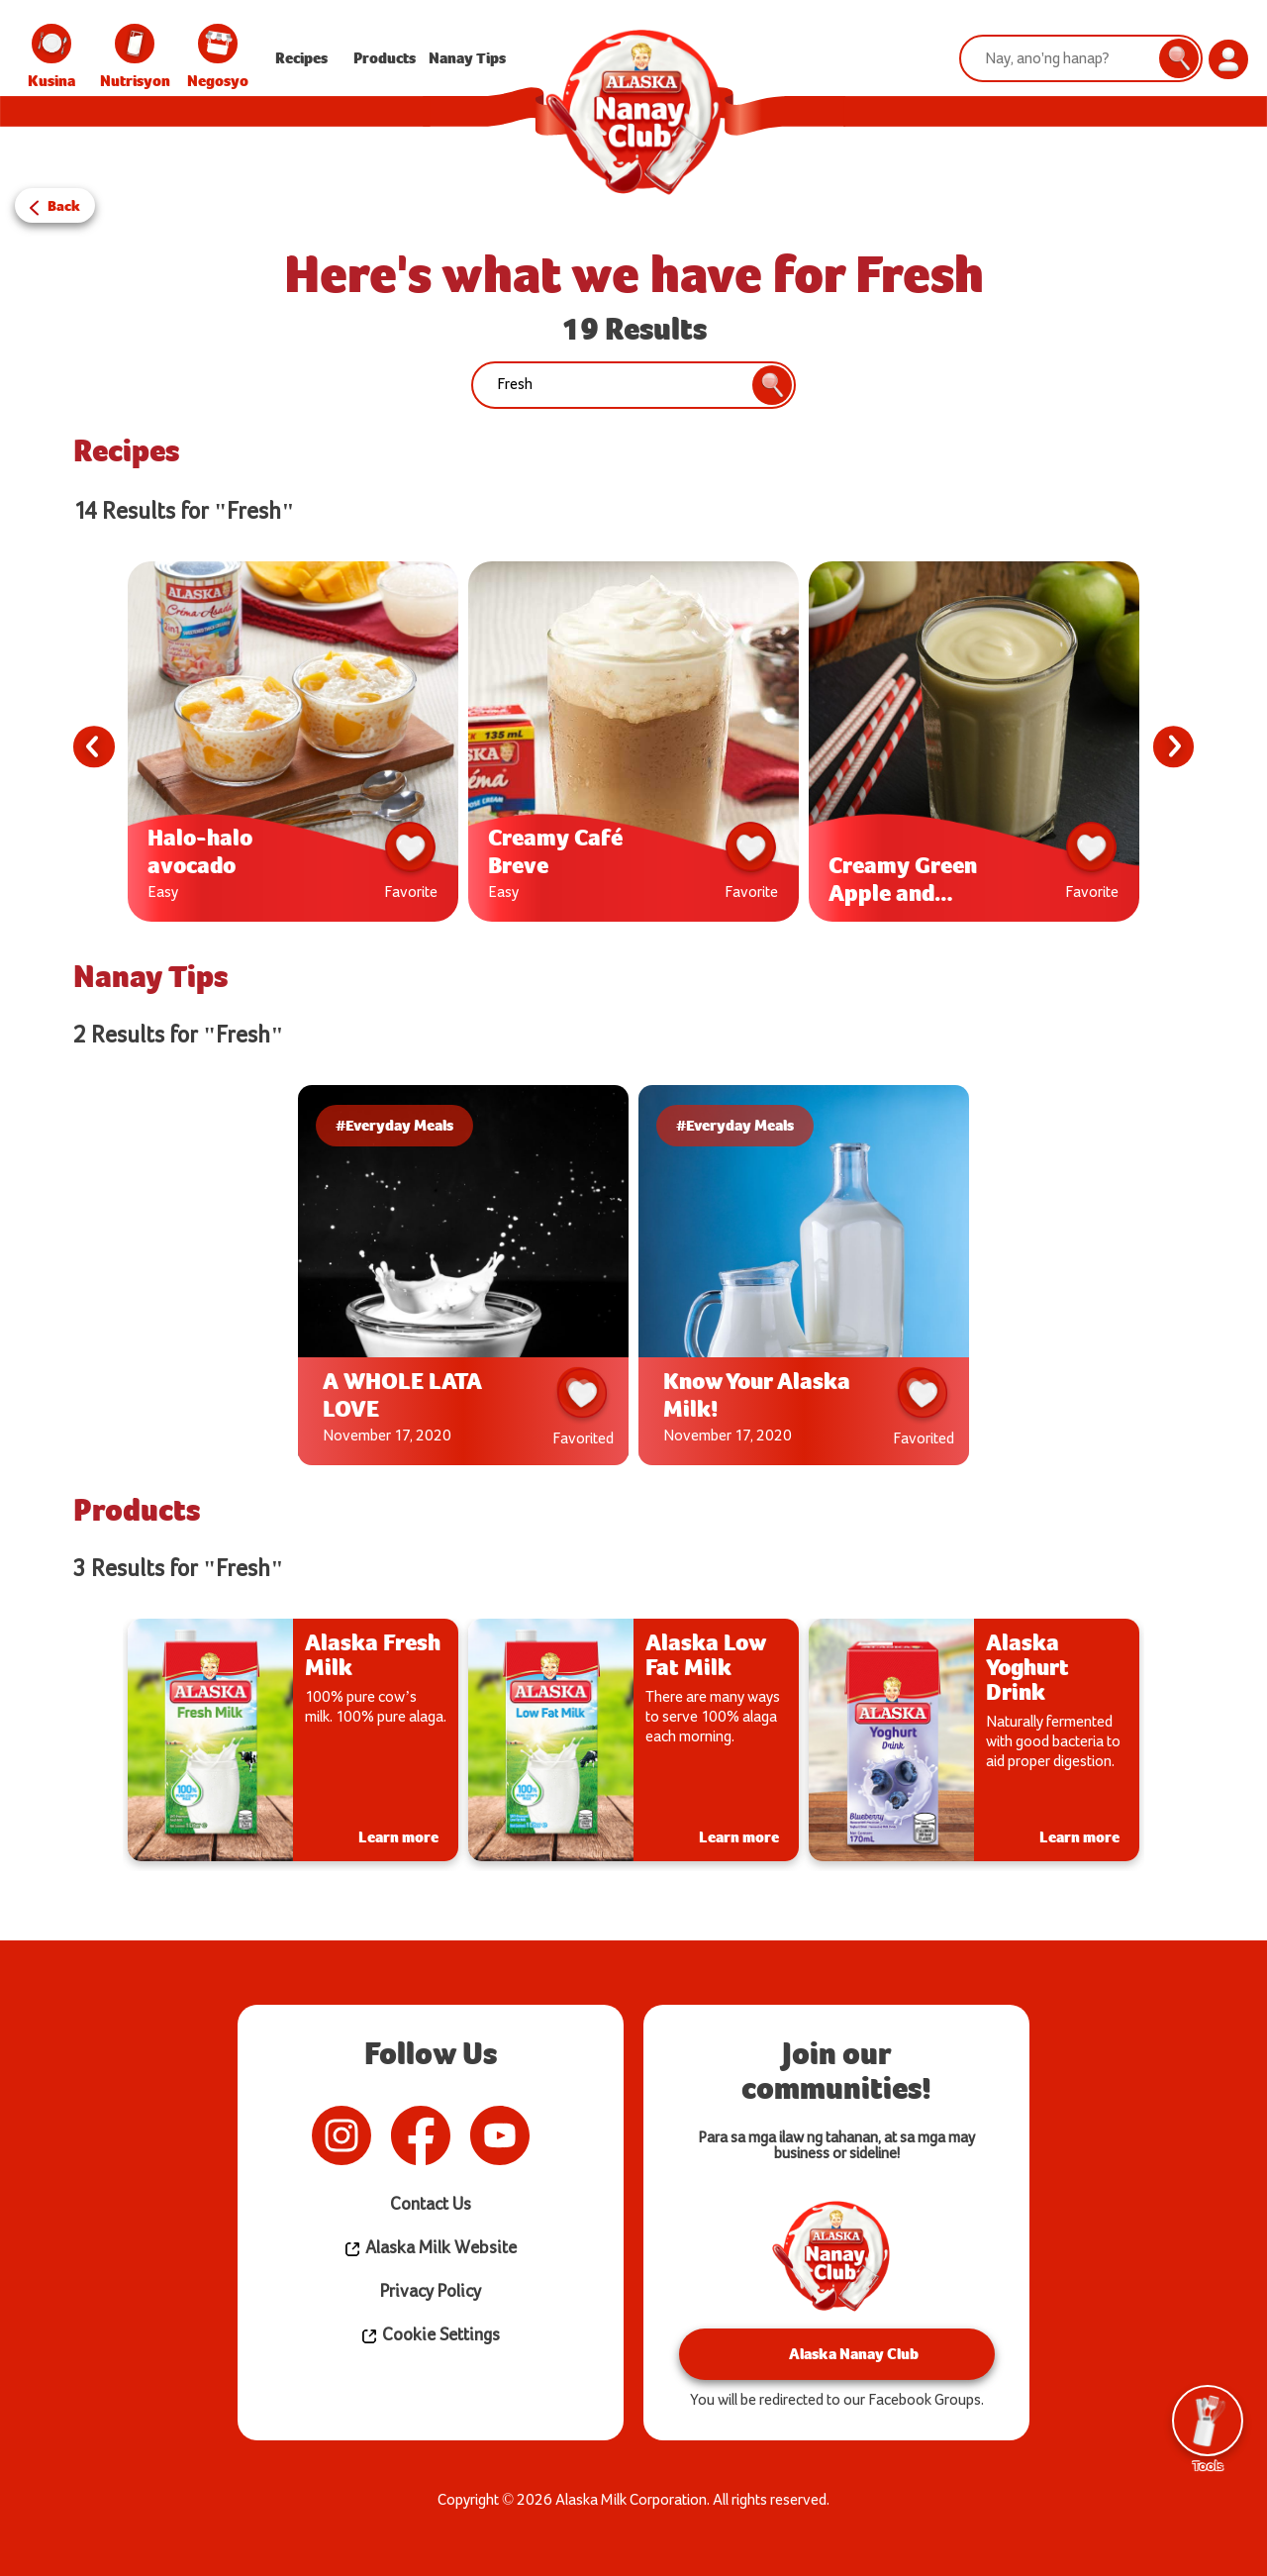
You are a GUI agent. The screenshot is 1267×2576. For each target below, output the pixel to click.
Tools (1207, 2426)
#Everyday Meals (410, 1125)
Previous (97, 746)
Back (65, 202)
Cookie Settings (430, 2335)
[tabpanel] (293, 746)
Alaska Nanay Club (837, 2353)
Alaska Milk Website (431, 2247)
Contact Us (430, 2204)
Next (1170, 746)
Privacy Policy (430, 2291)
